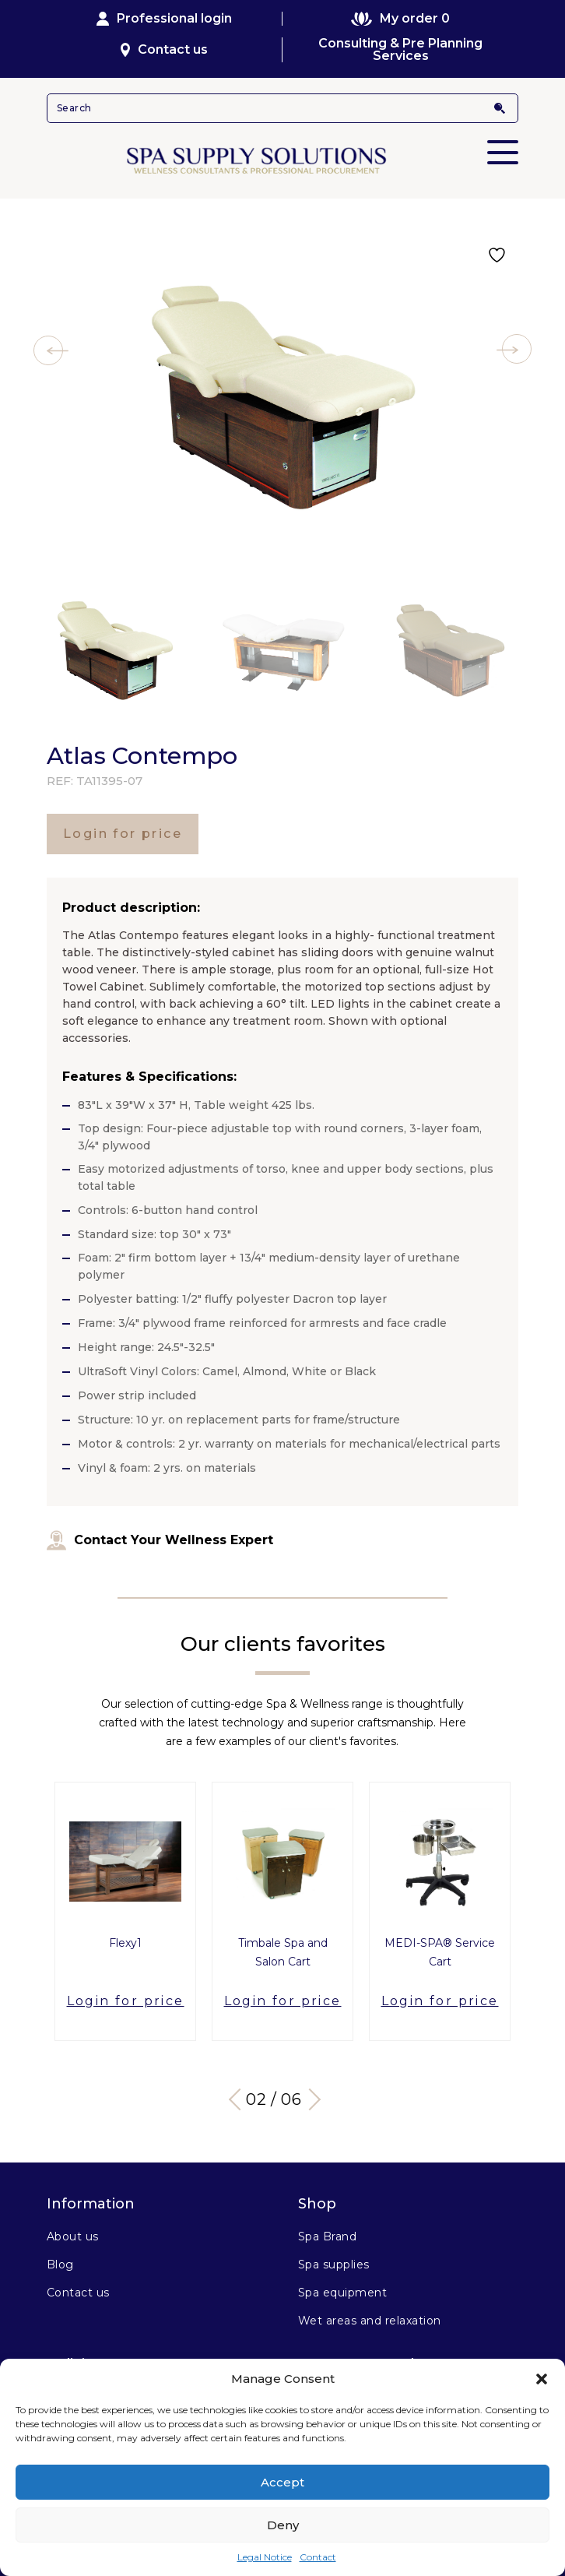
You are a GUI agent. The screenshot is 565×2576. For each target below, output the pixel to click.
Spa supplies (334, 2265)
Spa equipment (342, 2293)
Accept (282, 2482)
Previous (240, 2099)
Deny (283, 2525)
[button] (541, 2379)
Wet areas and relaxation (369, 2321)
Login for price (122, 833)
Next (310, 2099)
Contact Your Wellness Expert (160, 1540)
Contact (318, 2557)
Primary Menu (502, 141)
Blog (60, 2265)
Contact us (165, 49)
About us (73, 2236)
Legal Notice (264, 2557)
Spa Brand (327, 2236)
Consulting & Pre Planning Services (400, 49)
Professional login (164, 19)
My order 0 (400, 19)
